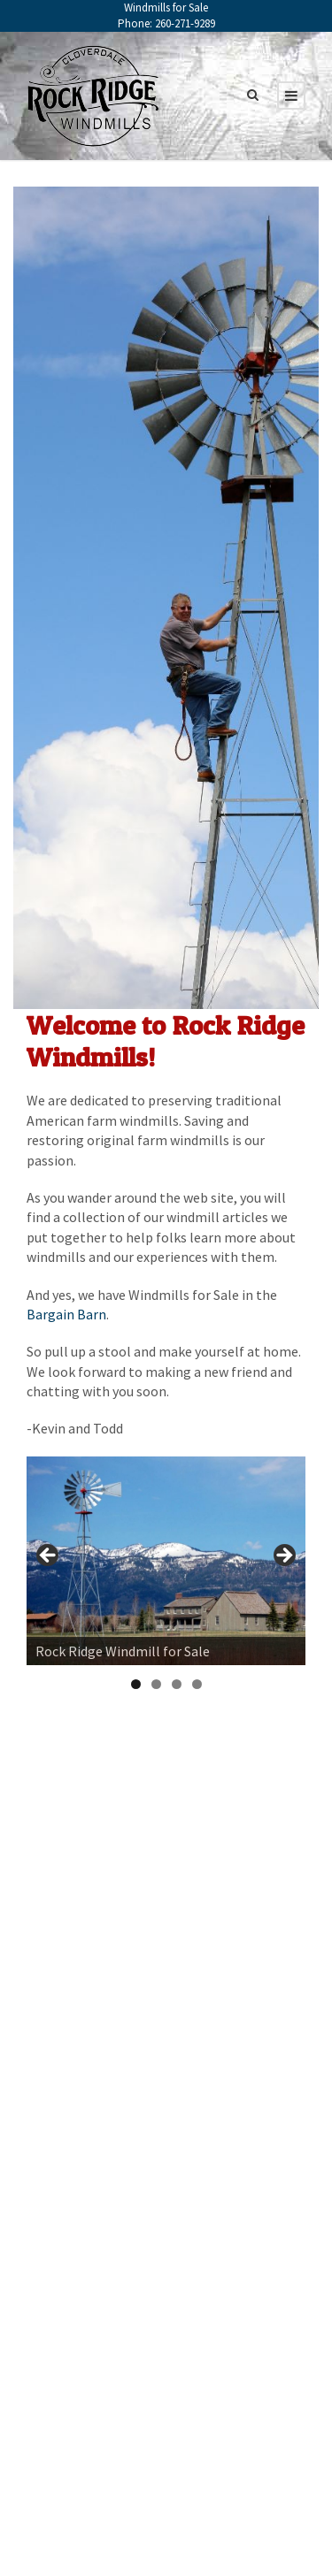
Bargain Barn (66, 1314)
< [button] (48, 1556)
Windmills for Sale (166, 7)
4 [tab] (197, 1684)
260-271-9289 (185, 23)
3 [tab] (176, 1684)
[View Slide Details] (166, 1560)
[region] (166, 1560)
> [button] (283, 1556)
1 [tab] (136, 1684)
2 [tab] (156, 1684)
